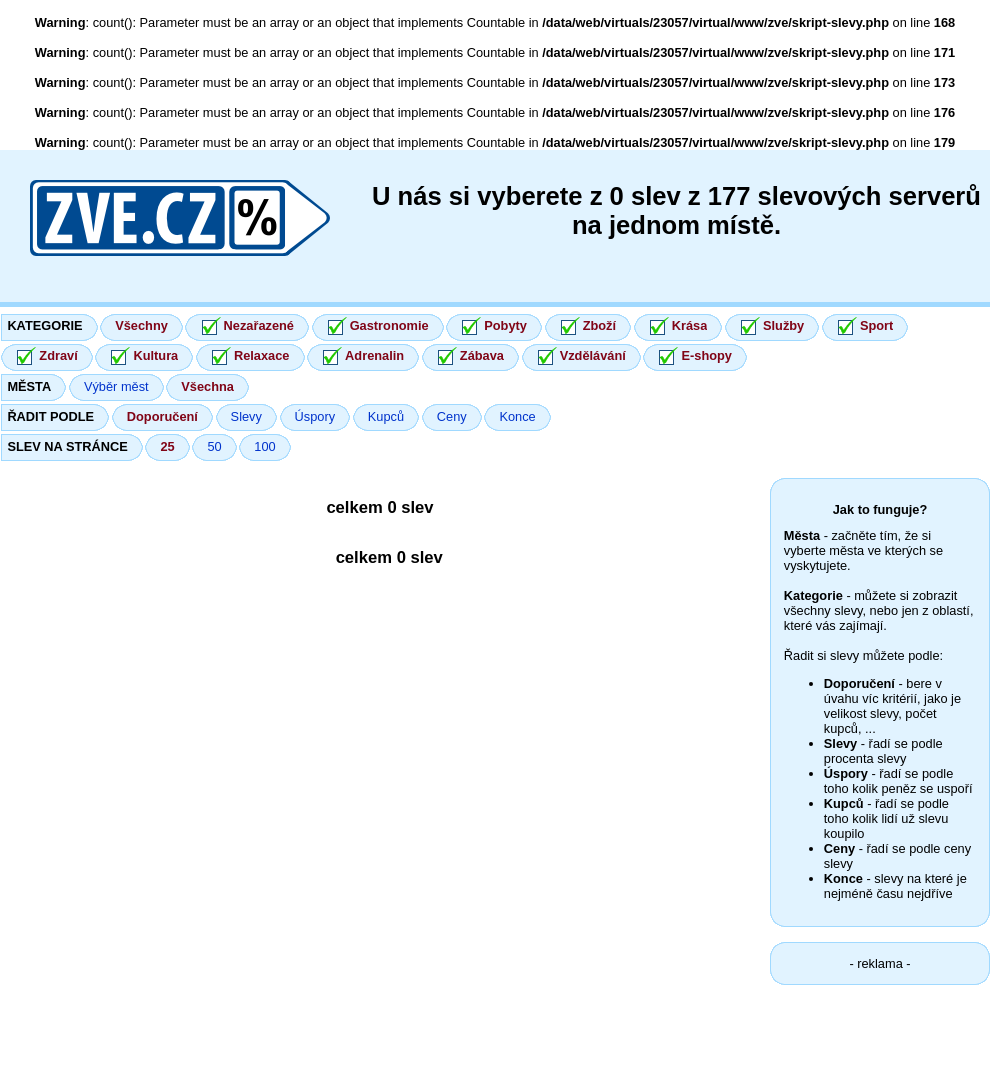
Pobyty (505, 325)
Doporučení (162, 416)
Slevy (246, 416)
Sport (876, 325)
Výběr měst (116, 386)
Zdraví (58, 355)
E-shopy (706, 355)
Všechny (141, 325)
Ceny (452, 416)
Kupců (386, 416)
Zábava (482, 355)
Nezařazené (259, 325)
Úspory (315, 416)
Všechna (207, 386)
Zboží (599, 325)
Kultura (155, 355)
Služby (783, 325)
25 (167, 446)
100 (264, 446)
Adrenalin (374, 355)
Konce (517, 416)
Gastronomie (389, 325)
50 (214, 446)
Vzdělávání (593, 355)
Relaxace (262, 355)
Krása (690, 325)
